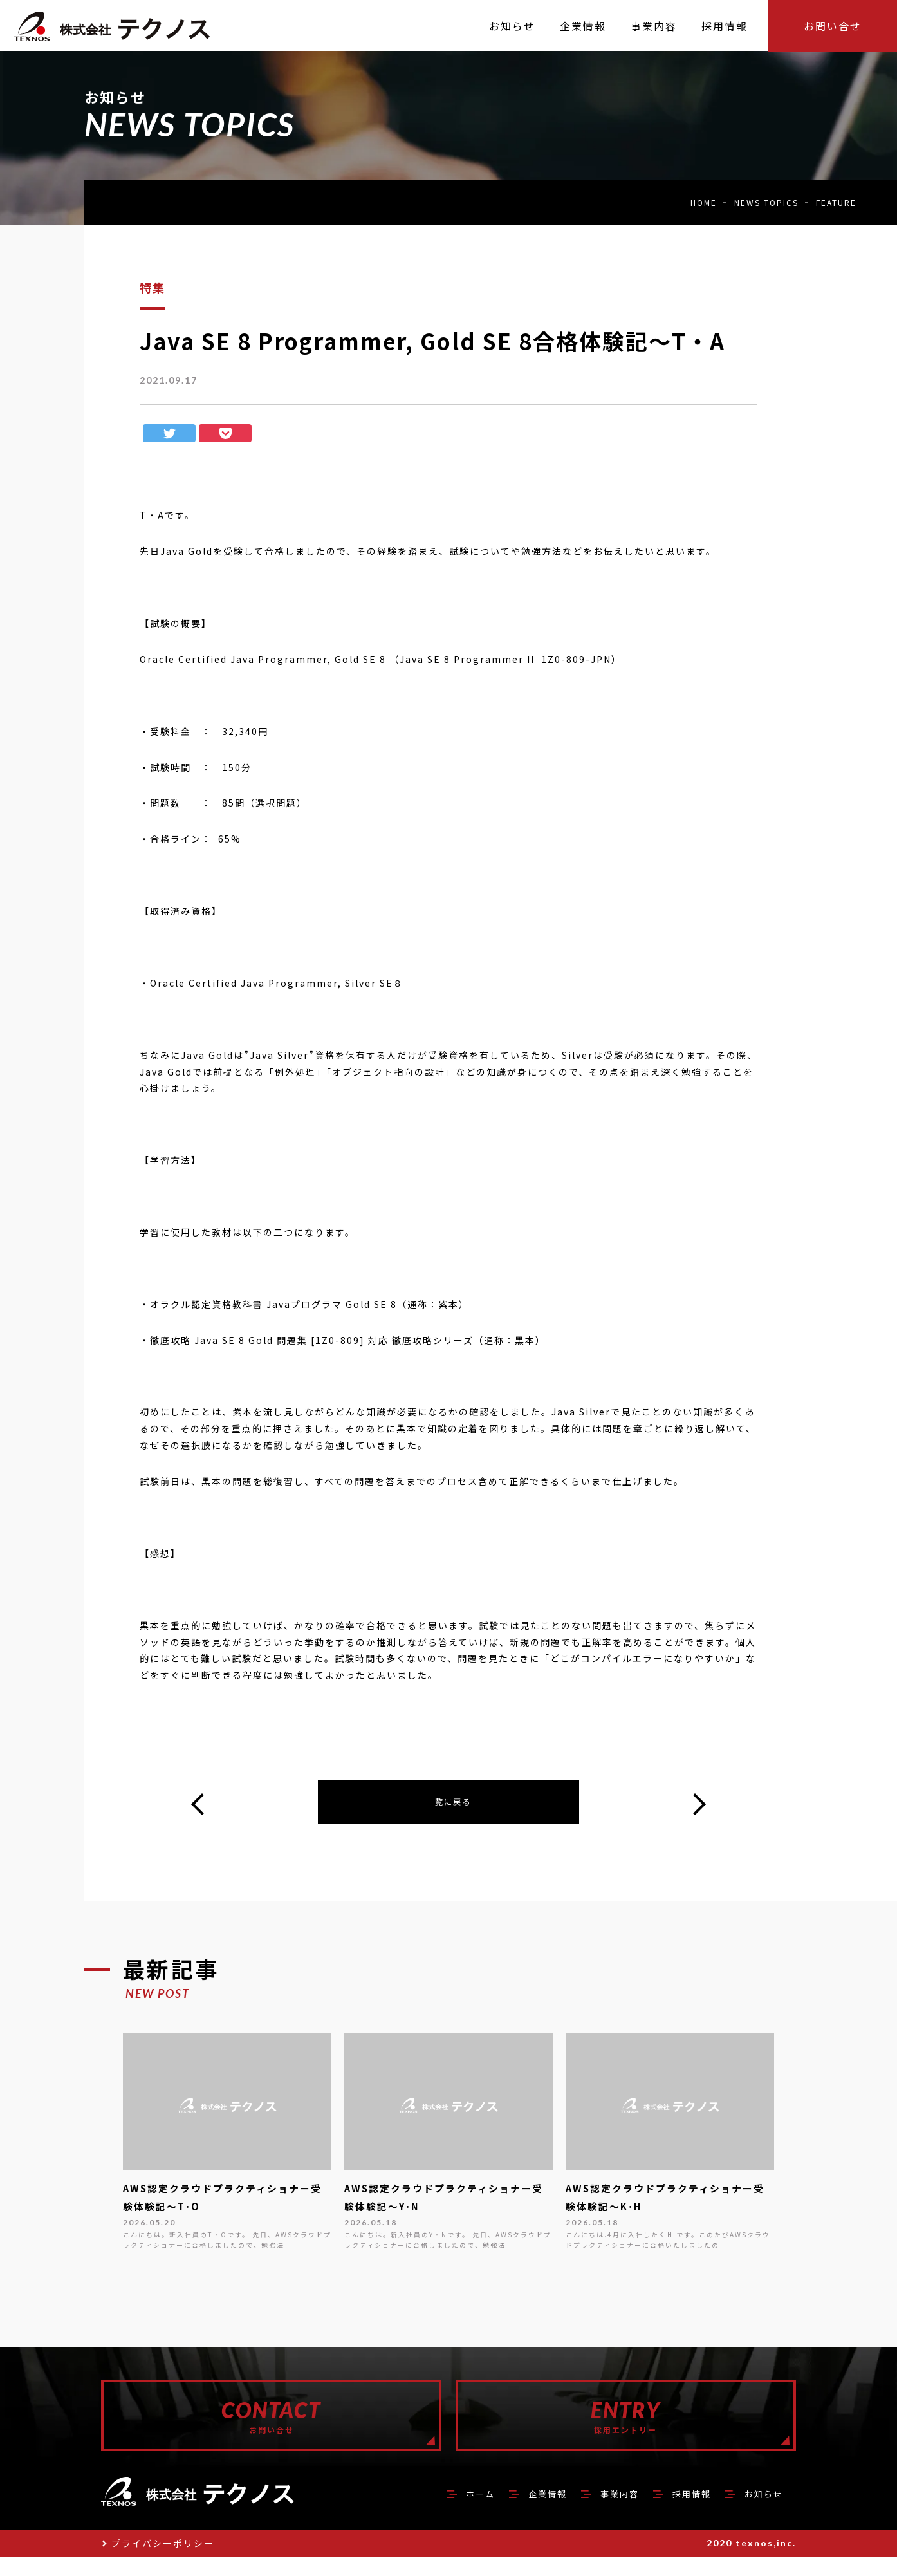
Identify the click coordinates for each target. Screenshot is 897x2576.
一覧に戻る (448, 1803)
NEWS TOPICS (766, 202)
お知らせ (760, 2512)
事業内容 (600, 2512)
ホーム (446, 2512)
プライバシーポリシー (162, 2562)
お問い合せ (833, 25)
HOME (703, 202)
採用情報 (680, 2512)
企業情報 (520, 2512)
